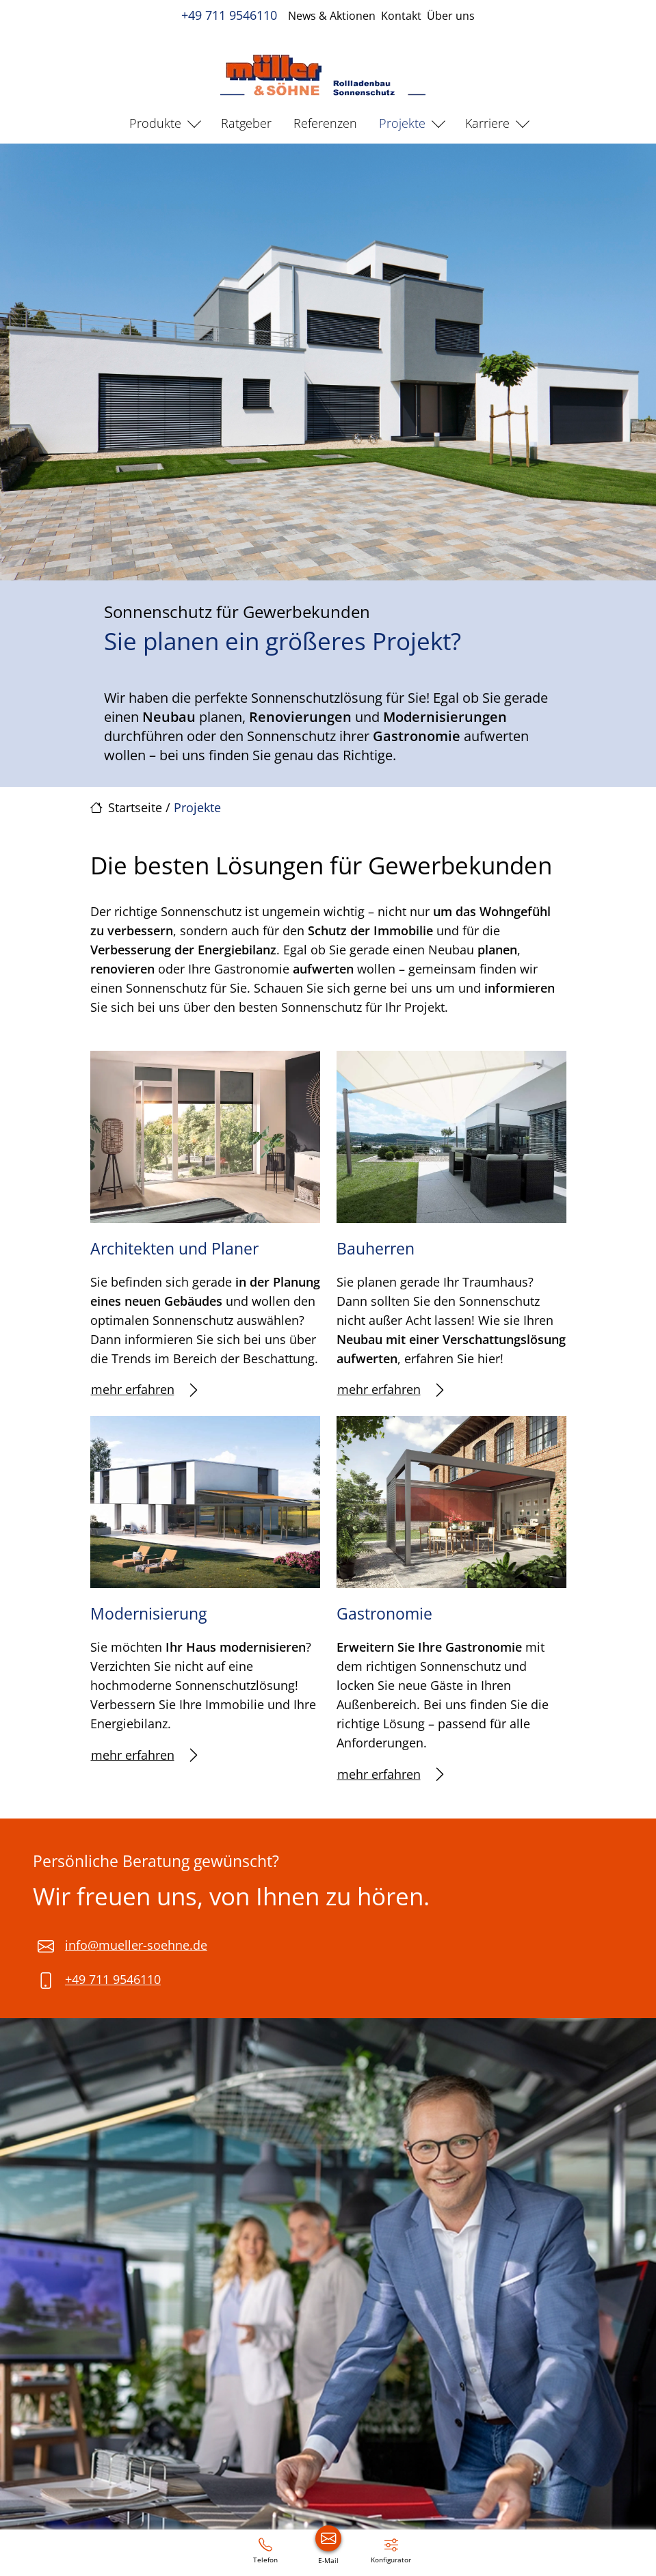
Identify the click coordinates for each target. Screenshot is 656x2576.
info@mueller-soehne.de (136, 1945)
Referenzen (325, 123)
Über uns (451, 15)
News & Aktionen (332, 15)
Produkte (155, 123)
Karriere (487, 123)
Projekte (402, 123)
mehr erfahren (144, 1389)
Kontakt (401, 15)
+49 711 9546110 (229, 15)
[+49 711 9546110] (265, 2550)
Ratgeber (246, 123)
